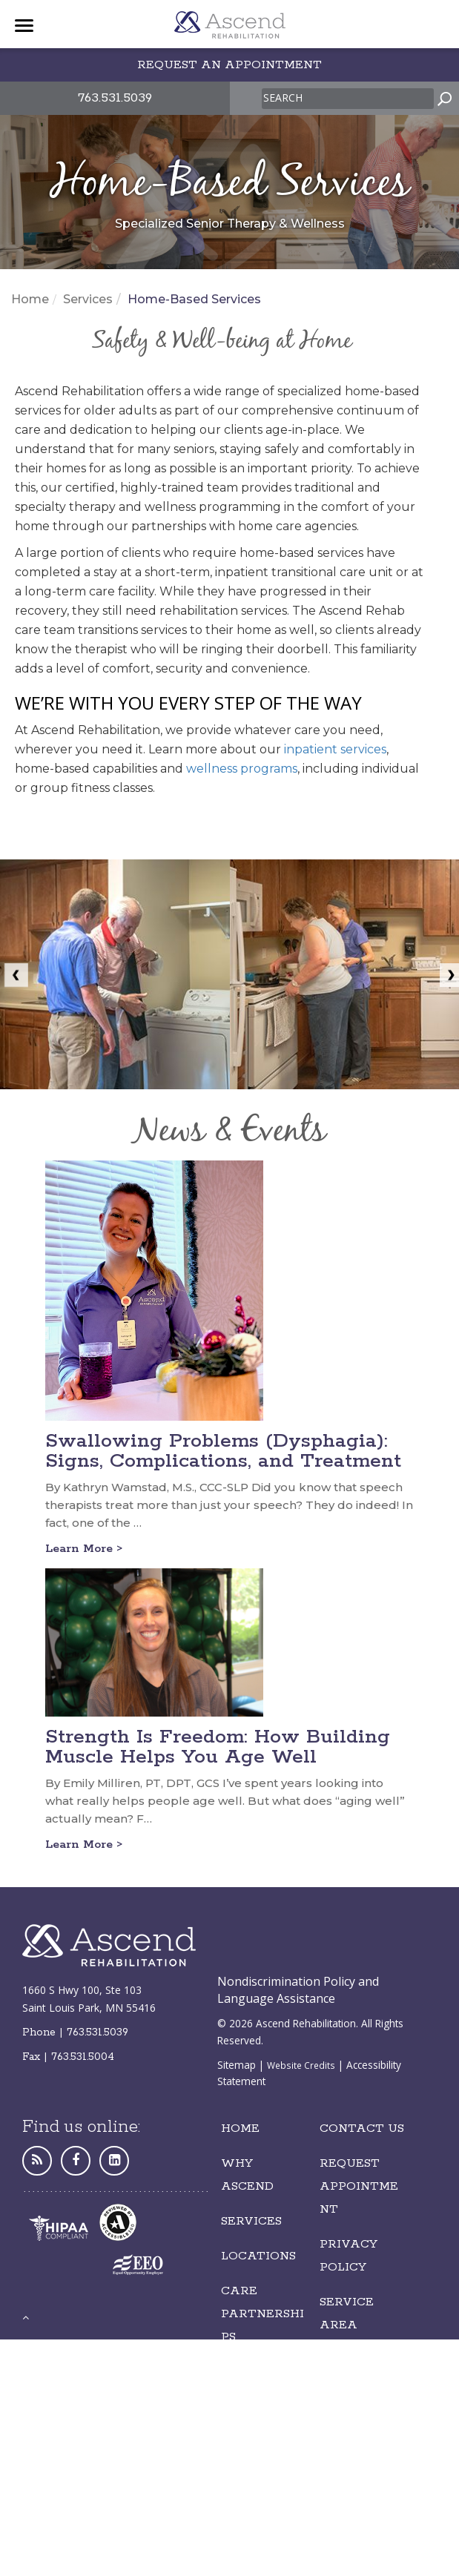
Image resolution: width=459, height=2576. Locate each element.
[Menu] (24, 26)
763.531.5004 (82, 2057)
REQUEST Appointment (359, 2186)
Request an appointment (229, 65)
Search (283, 97)
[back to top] (25, 2317)
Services (88, 299)
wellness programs (241, 769)
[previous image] (12, 974)
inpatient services (335, 749)
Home (30, 299)
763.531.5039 (115, 98)
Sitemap (236, 2065)
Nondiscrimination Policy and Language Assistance (298, 1990)
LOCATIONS (258, 2256)
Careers (251, 2372)
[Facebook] (75, 2160)
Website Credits (301, 2065)
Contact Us (362, 2128)
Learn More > (83, 1548)
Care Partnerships (262, 2314)
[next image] (447, 974)
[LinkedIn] (114, 2160)
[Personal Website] (37, 2160)
